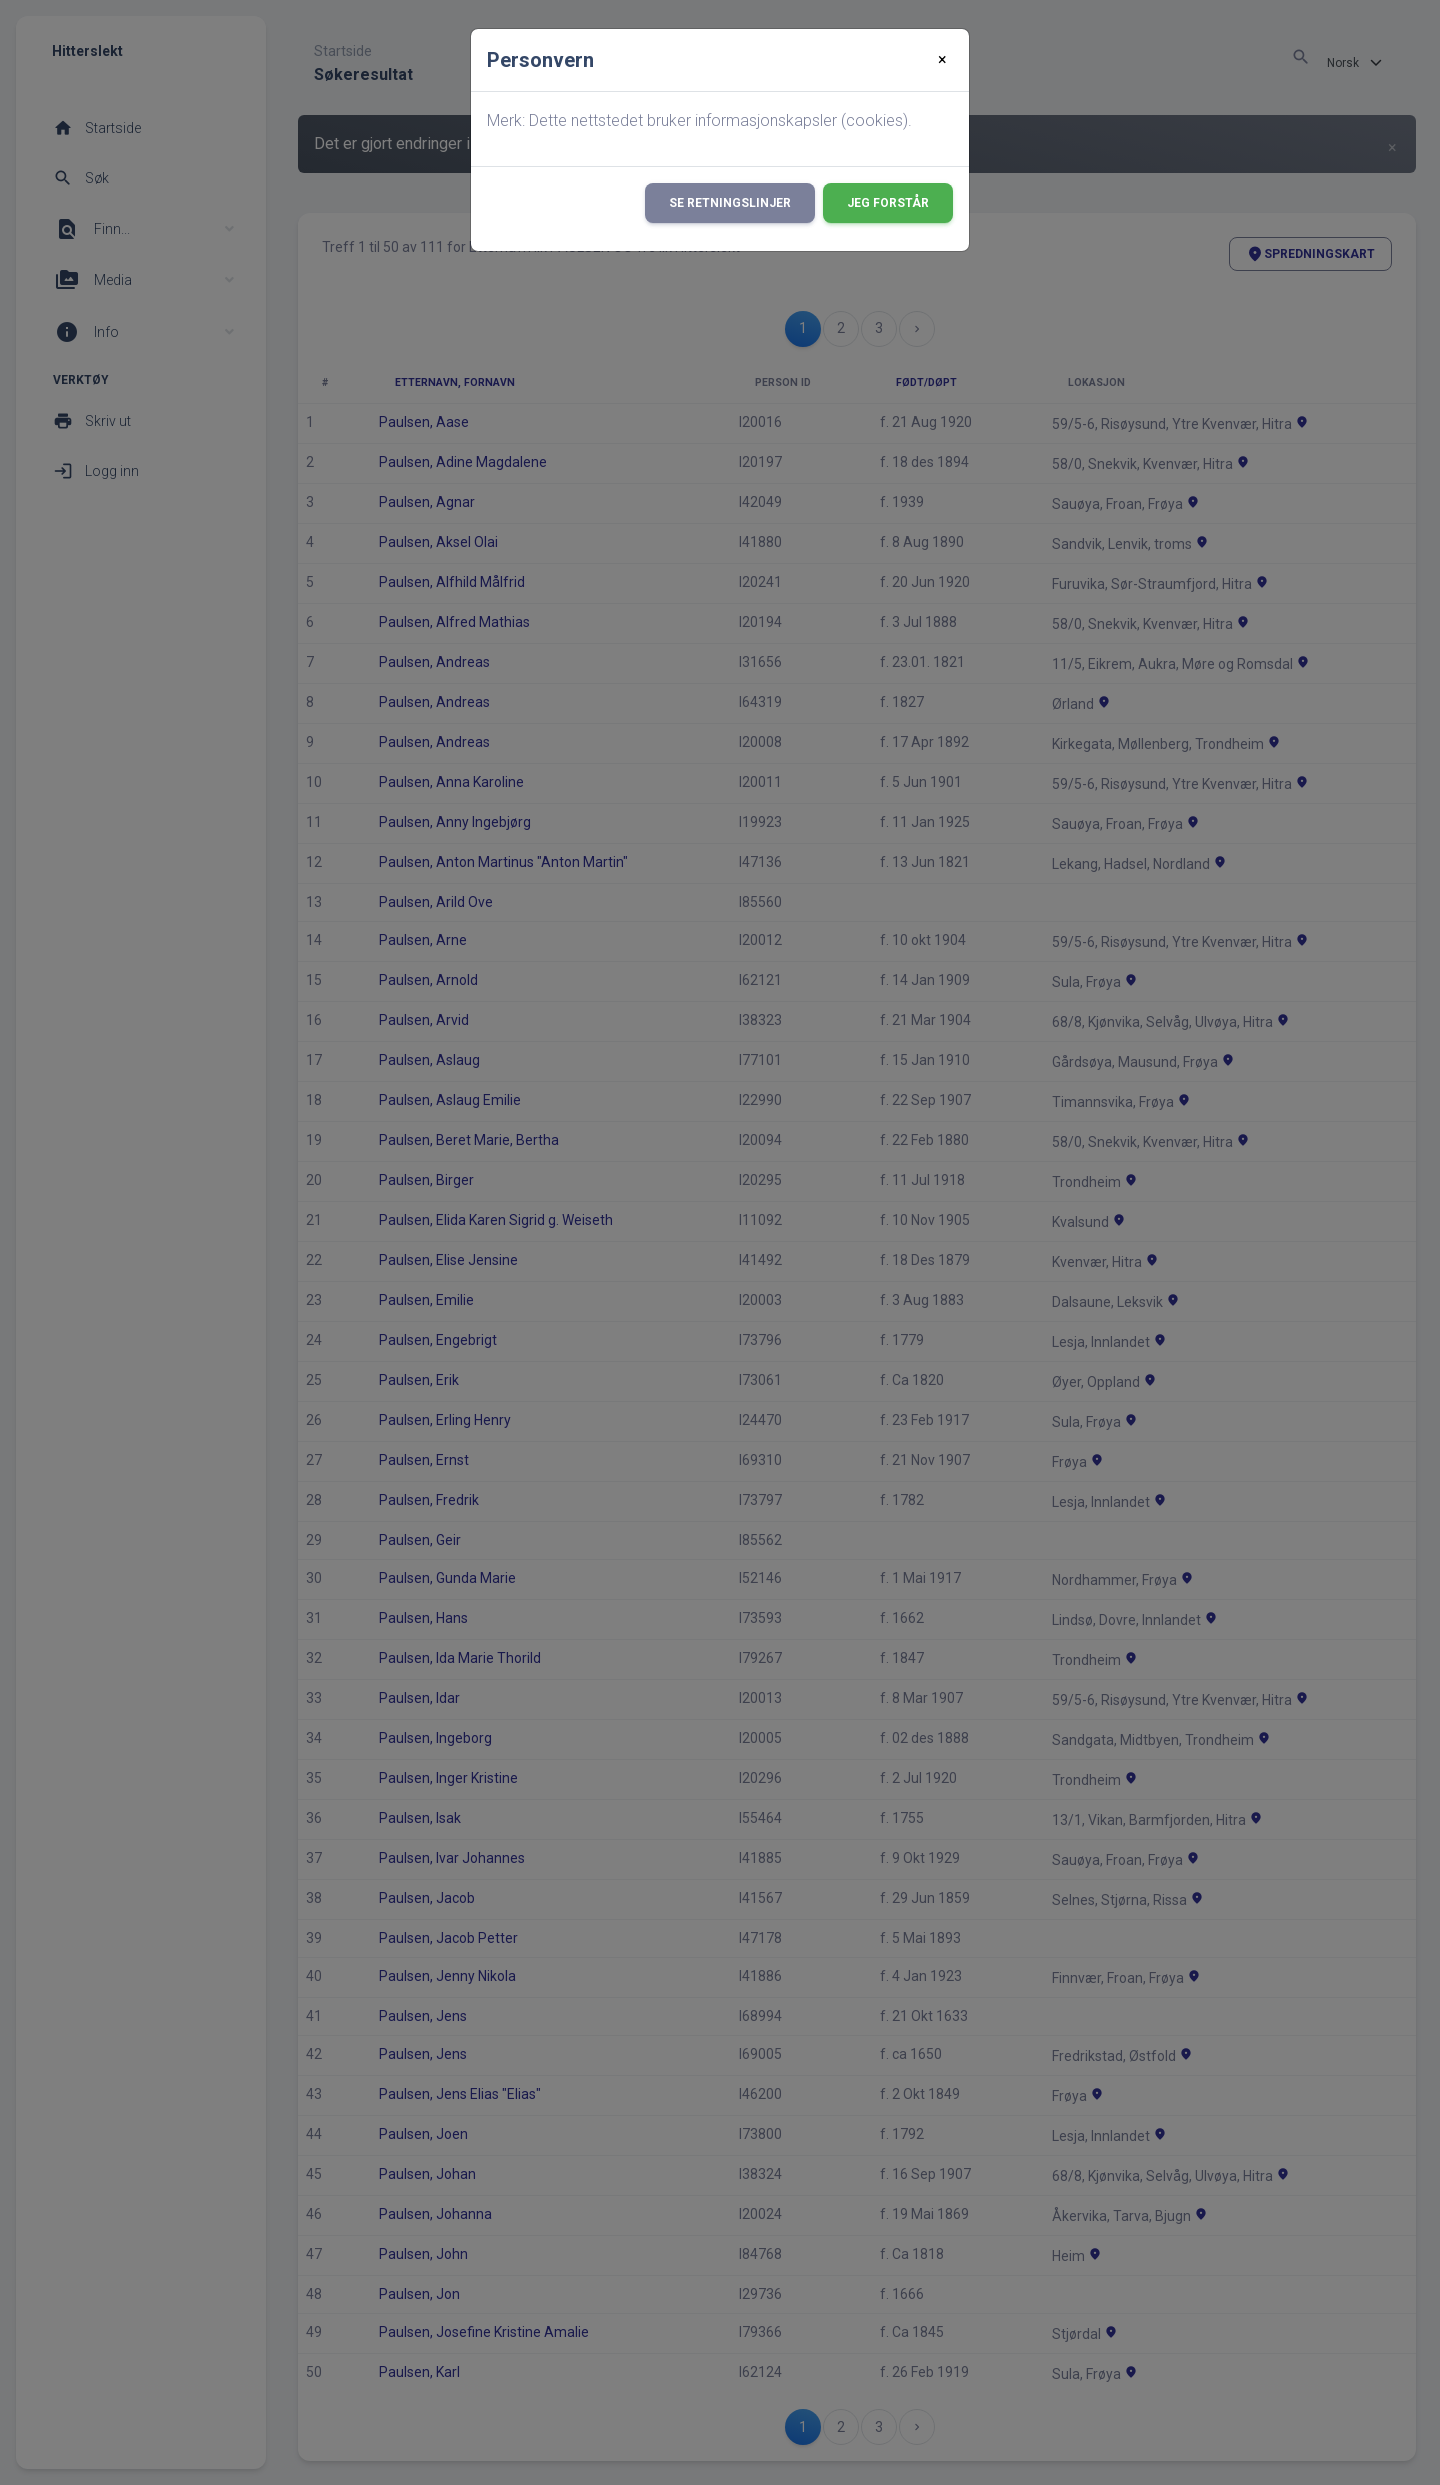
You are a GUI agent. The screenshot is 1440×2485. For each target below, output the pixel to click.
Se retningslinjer (730, 203)
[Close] (942, 60)
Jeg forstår (888, 203)
